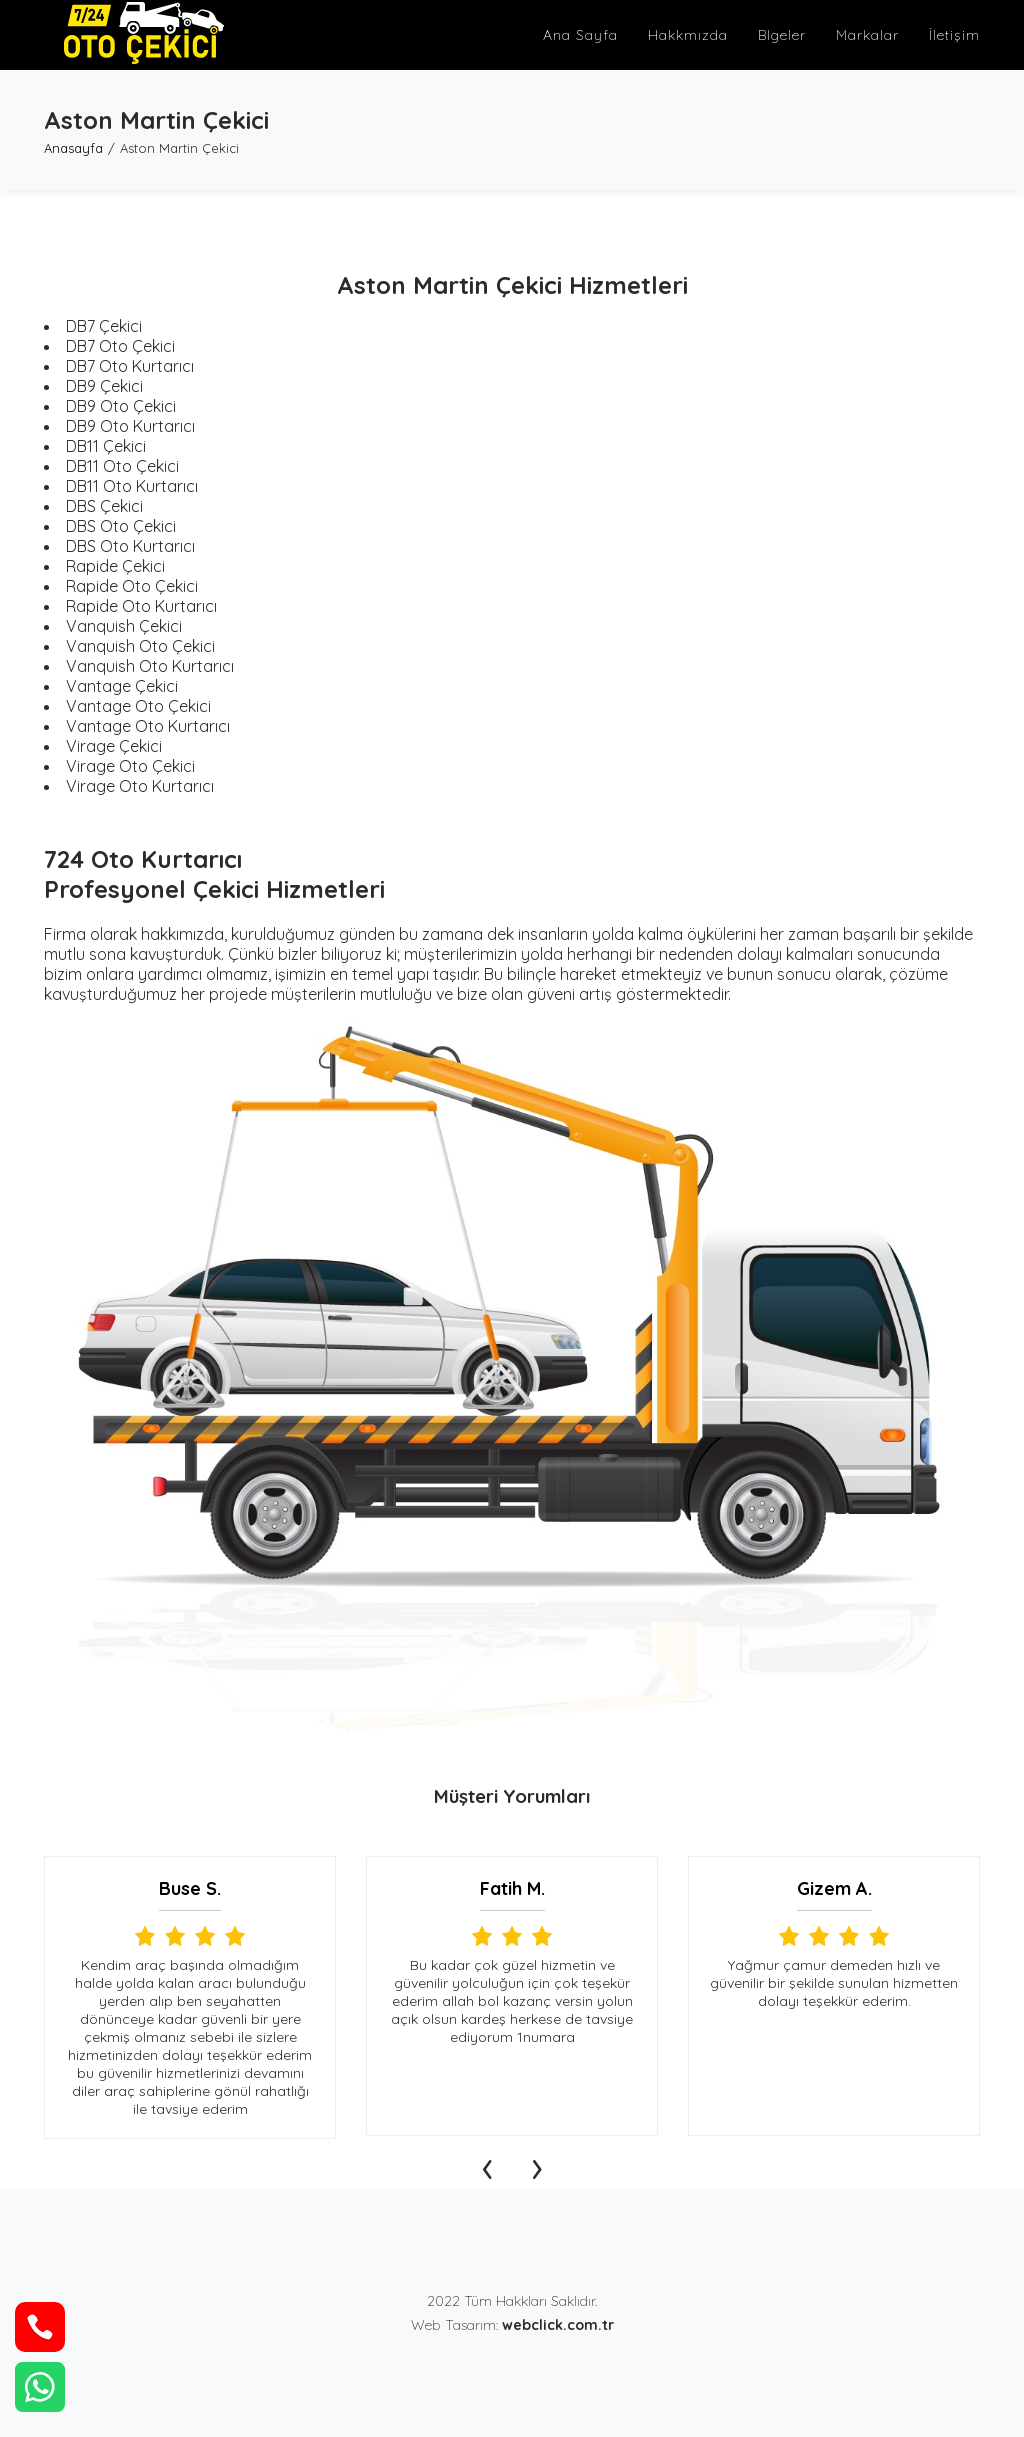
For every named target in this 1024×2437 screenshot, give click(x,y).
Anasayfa (73, 148)
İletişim (954, 35)
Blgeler (782, 35)
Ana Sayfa (580, 35)
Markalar (867, 35)
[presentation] (487, 2164)
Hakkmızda (688, 35)
